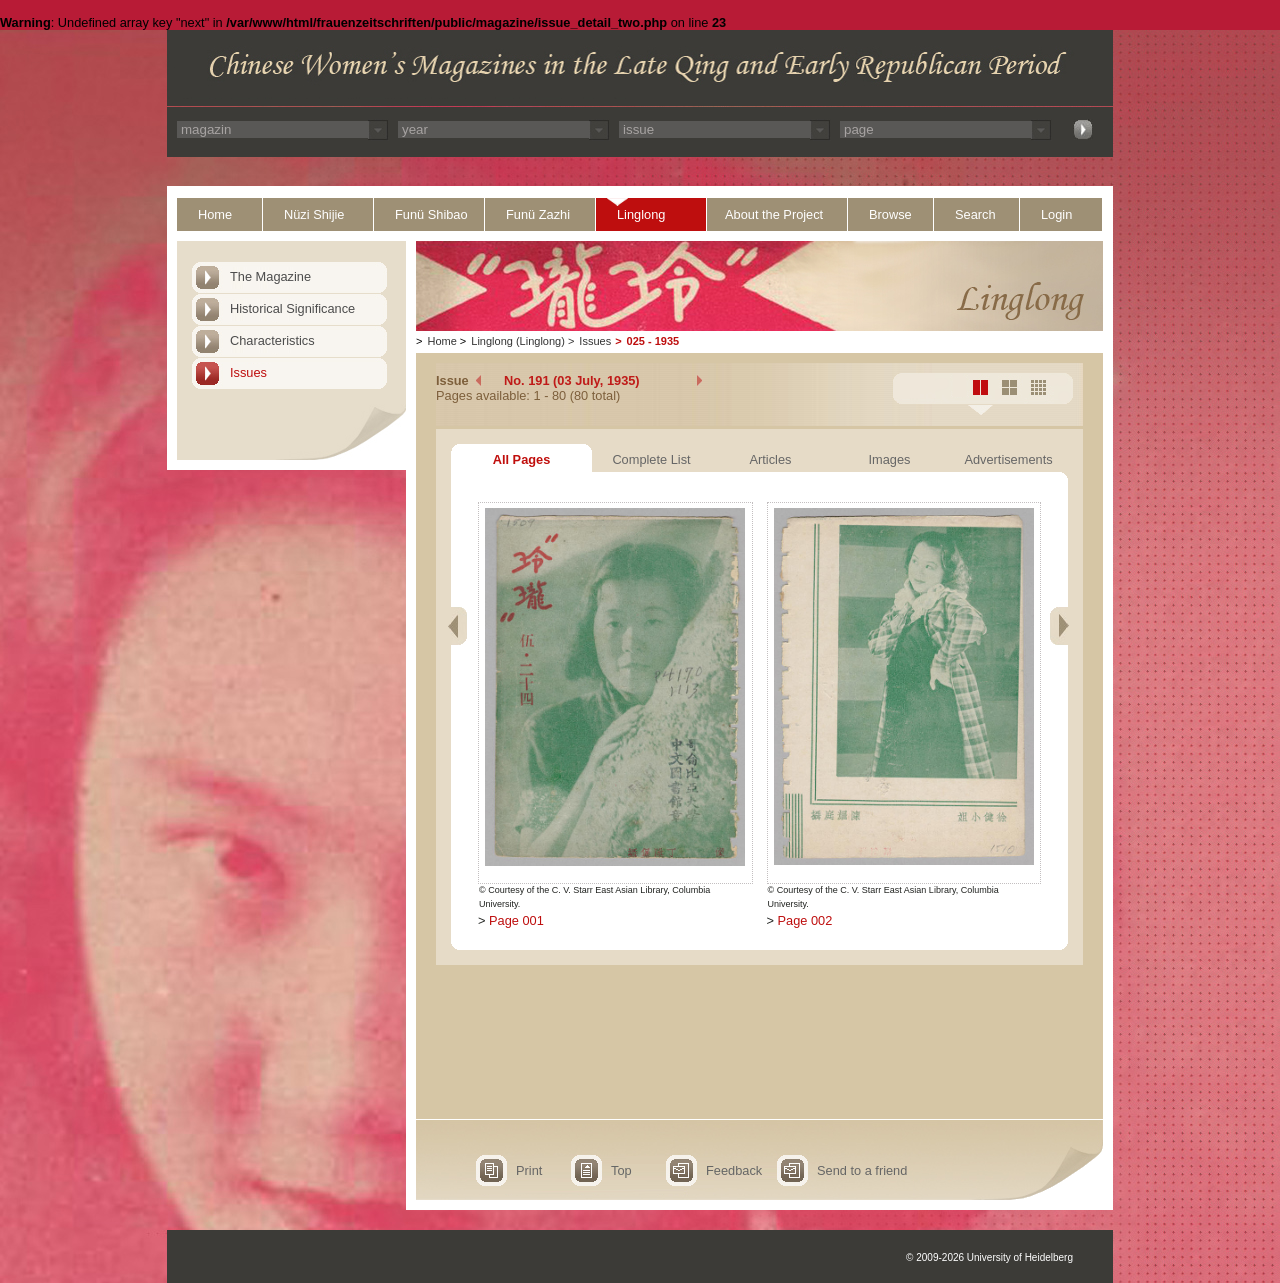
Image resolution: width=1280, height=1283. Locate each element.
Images (890, 459)
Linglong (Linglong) (518, 341)
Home (215, 214)
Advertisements (1008, 459)
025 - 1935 (653, 341)
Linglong (641, 214)
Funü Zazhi (538, 214)
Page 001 (516, 920)
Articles (771, 459)
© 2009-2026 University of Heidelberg (989, 1257)
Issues (248, 372)
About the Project (774, 214)
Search (975, 214)
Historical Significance (292, 308)
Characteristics (272, 340)
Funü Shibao (431, 214)
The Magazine (270, 276)
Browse (890, 214)
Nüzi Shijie (314, 214)
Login (1056, 214)
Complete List (651, 459)
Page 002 (805, 920)
